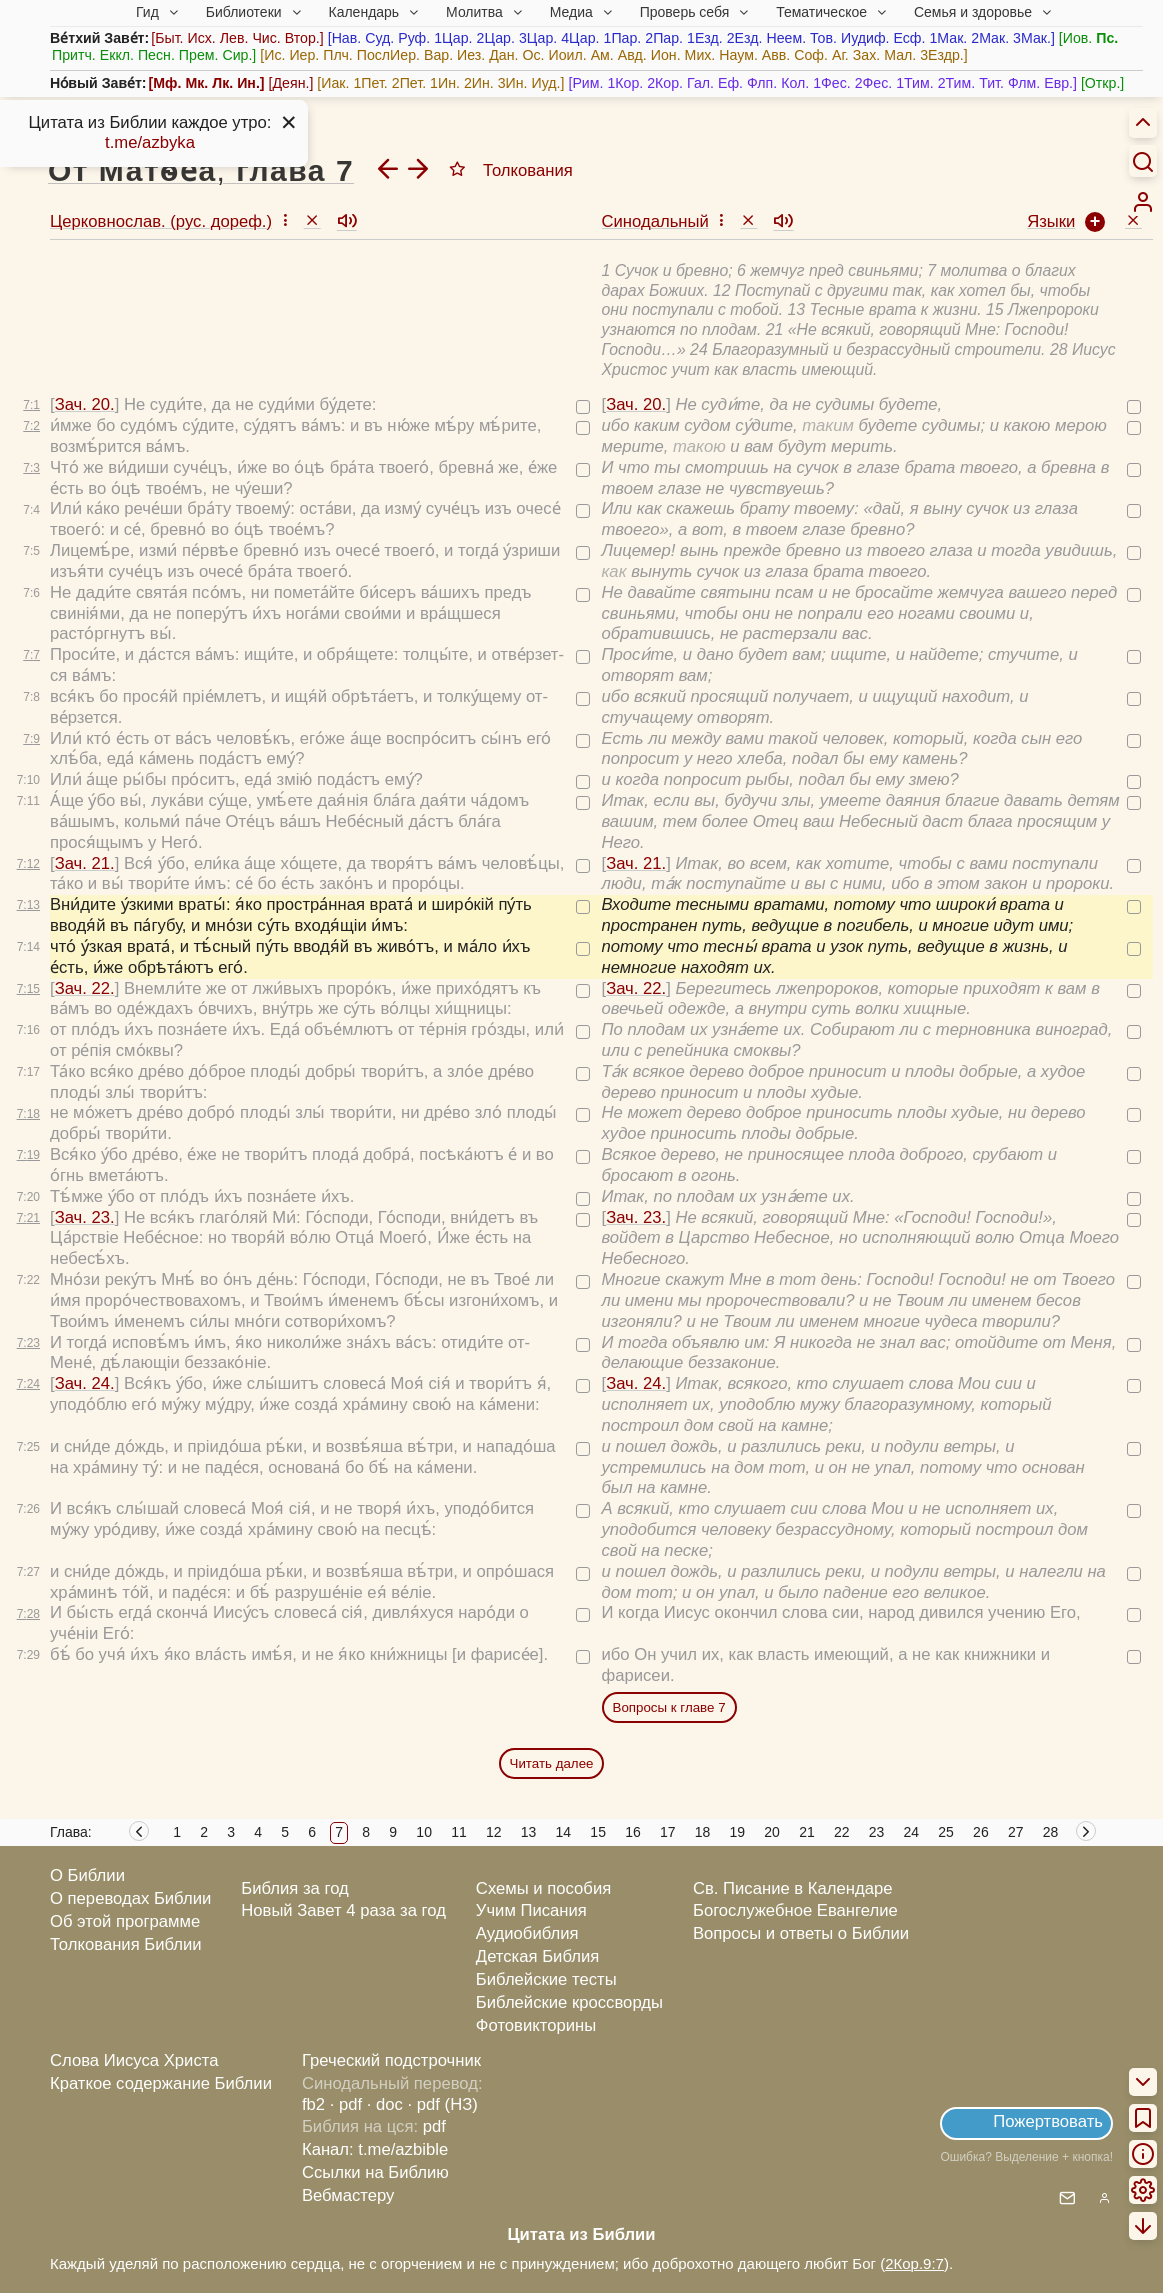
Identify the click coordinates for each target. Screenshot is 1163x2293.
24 (912, 1832)
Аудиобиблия (527, 1933)
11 (459, 1832)
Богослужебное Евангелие (795, 1910)
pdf (434, 2126)
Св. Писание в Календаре (793, 1888)
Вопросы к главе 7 (669, 1707)
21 (807, 1832)
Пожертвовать (1048, 2121)
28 (1051, 1832)
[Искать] (1143, 161)
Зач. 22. (85, 988)
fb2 (313, 2104)
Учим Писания (531, 1910)
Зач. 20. (85, 404)
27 (1016, 1832)
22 (842, 1832)
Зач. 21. (85, 863)
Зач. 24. (85, 1383)
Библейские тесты (546, 1979)
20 (772, 1832)
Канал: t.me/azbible (375, 2149)
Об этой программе (125, 1921)
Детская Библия (537, 1956)
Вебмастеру (348, 2195)
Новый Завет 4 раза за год (343, 1910)
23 (877, 1832)
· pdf (346, 2104)
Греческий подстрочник (391, 2060)
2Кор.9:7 (914, 2263)
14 (564, 1832)
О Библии (87, 1875)
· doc (385, 2104)
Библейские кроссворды (569, 2002)
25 (946, 1832)
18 (703, 1832)
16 (633, 1832)
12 (494, 1832)
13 (529, 1832)
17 (668, 1832)
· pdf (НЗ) (443, 2104)
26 (981, 1832)
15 (598, 1832)
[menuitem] (1143, 202)
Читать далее (552, 1763)
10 (424, 1832)
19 (738, 1832)
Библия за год (295, 1888)
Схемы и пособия (543, 1888)
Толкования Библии (126, 1944)
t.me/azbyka (150, 142)
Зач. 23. (85, 1217)
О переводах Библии (130, 1898)
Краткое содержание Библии (161, 2083)
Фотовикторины (536, 2025)
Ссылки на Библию (375, 2172)
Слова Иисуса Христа (134, 2060)
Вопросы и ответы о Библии (801, 1933)
